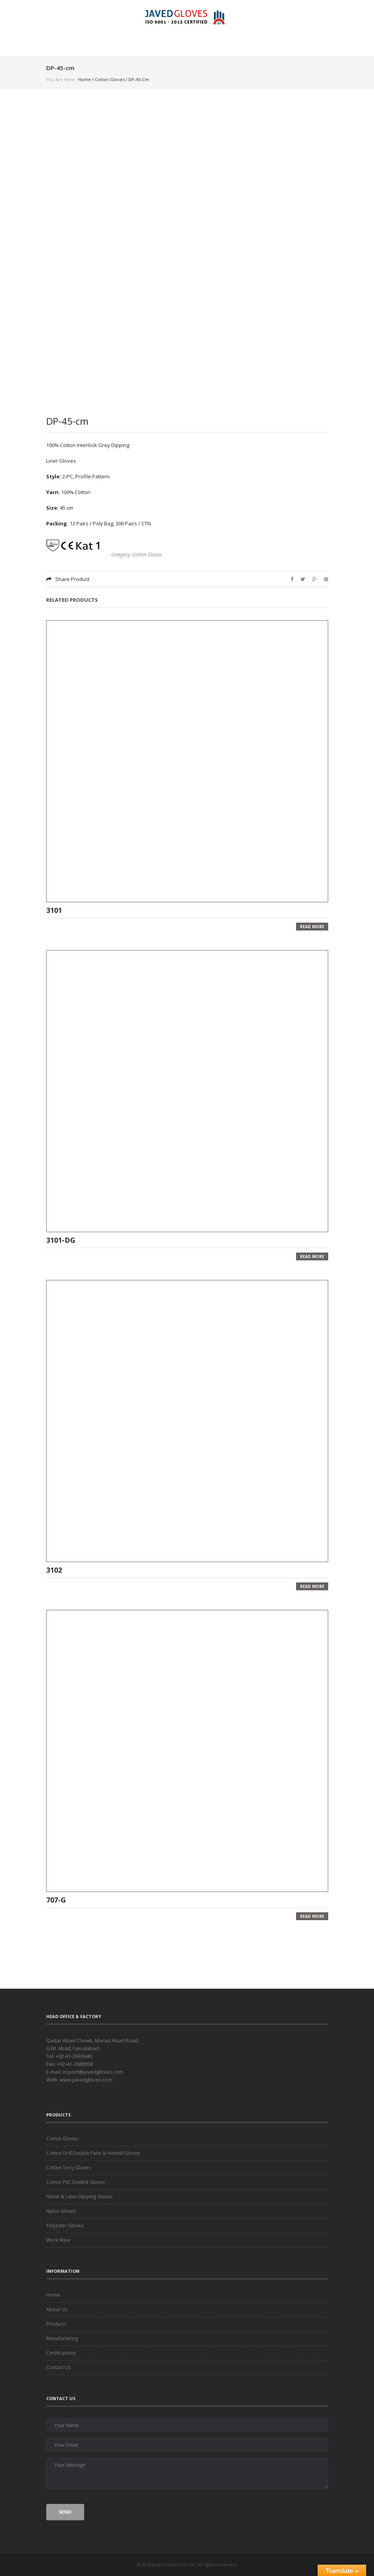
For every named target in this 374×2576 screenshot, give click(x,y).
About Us (56, 2309)
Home (84, 79)
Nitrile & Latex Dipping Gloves (79, 2196)
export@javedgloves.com (93, 2071)
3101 (54, 909)
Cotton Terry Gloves (68, 2167)
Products (56, 2324)
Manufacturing (62, 2338)
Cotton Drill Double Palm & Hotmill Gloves (93, 2153)
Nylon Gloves (61, 2211)
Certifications (61, 2353)
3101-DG (60, 1239)
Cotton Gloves (110, 79)
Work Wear (58, 2240)
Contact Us (58, 2367)
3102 (54, 1569)
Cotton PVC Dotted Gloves (75, 2182)
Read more (312, 926)
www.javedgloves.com (86, 2079)
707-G (56, 1899)
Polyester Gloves (64, 2225)
